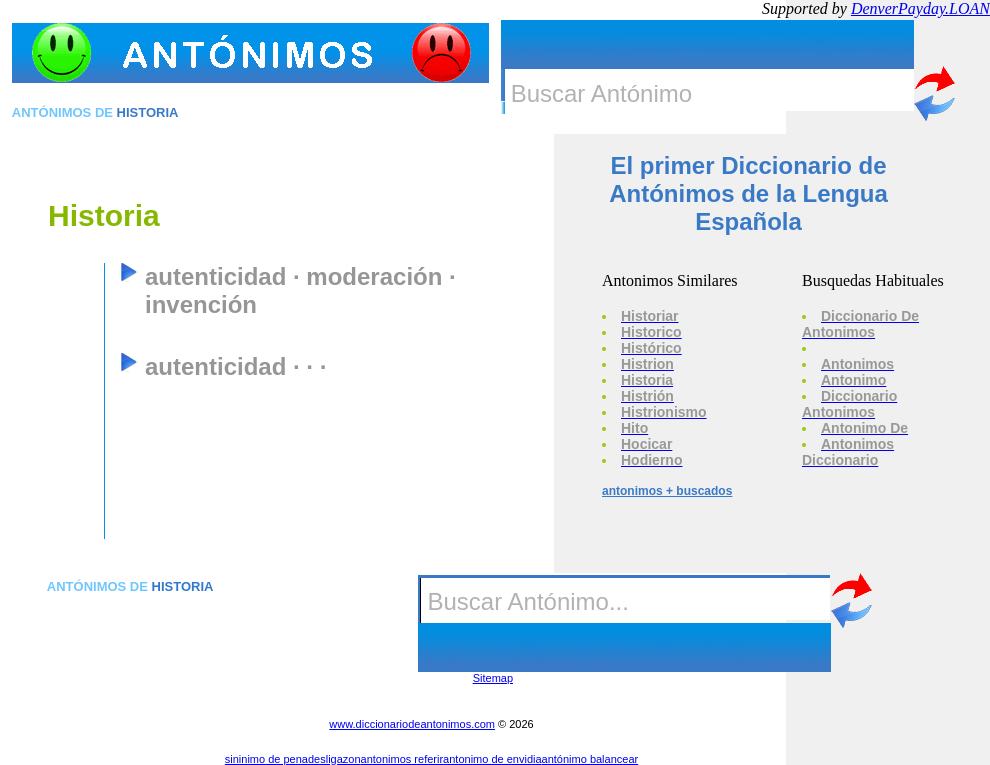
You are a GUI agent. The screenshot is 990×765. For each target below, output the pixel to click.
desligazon (334, 759)
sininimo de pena (266, 759)
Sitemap (493, 678)
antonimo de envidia (492, 759)
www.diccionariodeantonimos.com (412, 724)
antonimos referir (402, 759)
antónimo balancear (590, 759)
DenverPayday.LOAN (920, 8)
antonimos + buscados (667, 491)
